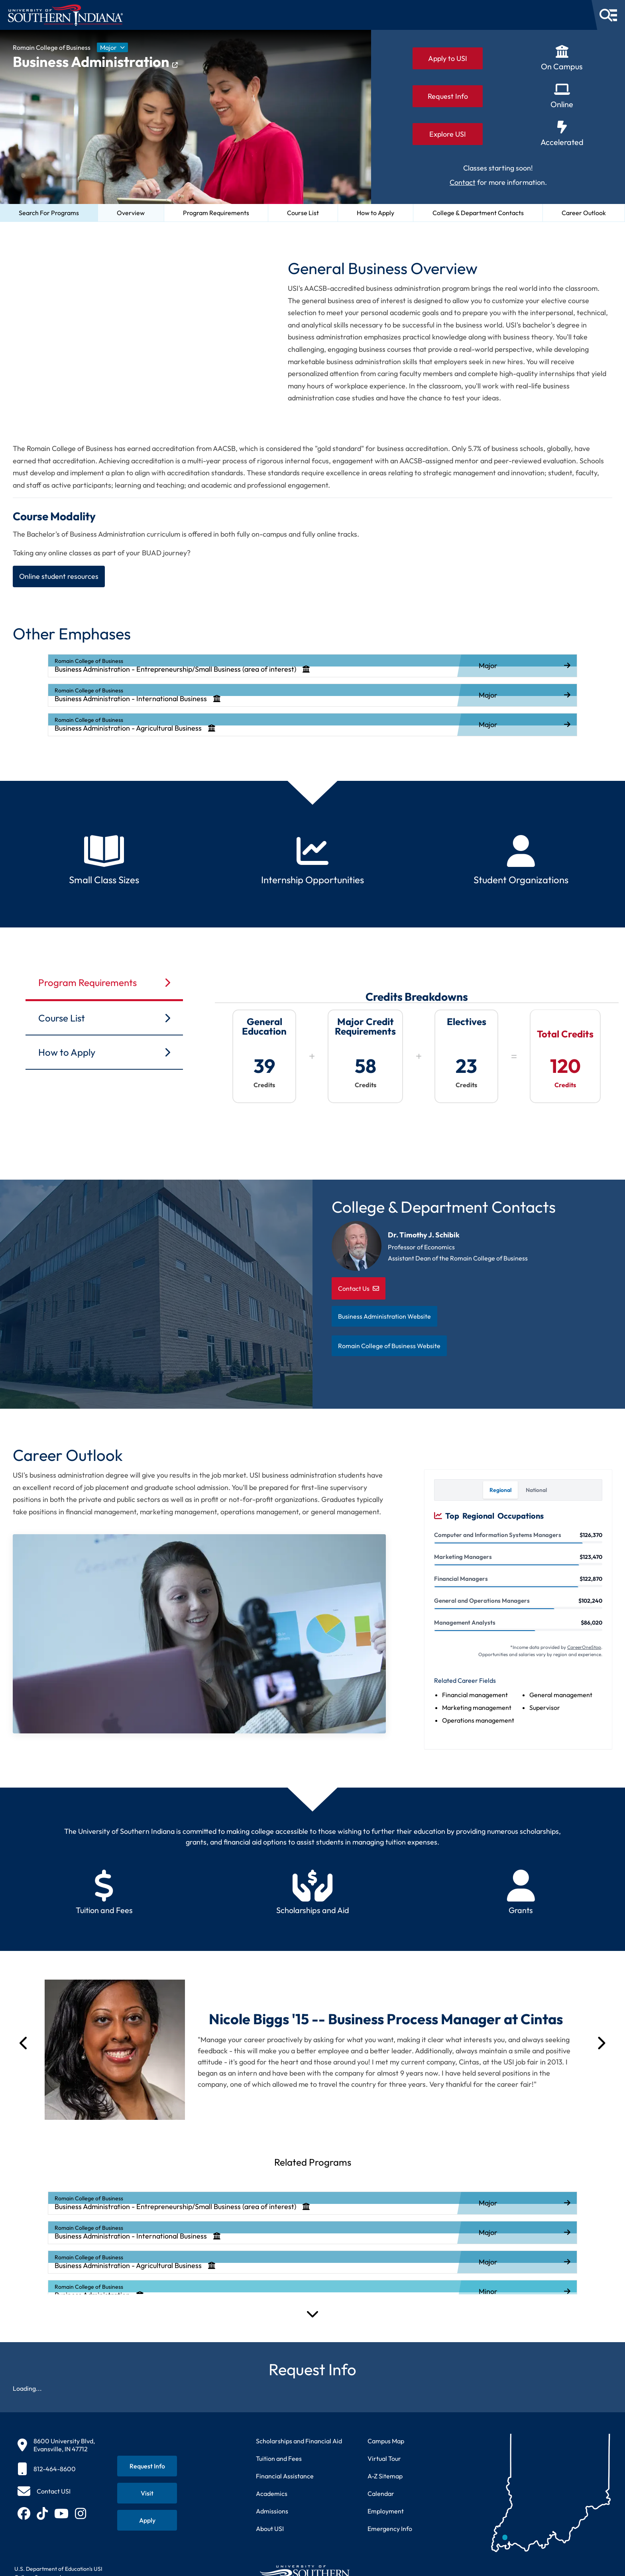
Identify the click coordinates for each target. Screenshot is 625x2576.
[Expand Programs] (312, 2313)
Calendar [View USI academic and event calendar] (381, 2494)
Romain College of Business (51, 47)
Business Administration (95, 62)
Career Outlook (584, 213)
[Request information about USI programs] (147, 2466)
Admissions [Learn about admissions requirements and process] (272, 2511)
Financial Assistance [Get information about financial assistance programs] (285, 2476)
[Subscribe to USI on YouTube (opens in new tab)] (61, 2513)
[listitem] (312, 665)
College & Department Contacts (478, 213)
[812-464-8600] (56, 2468)
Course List (303, 213)
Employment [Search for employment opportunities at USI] (386, 2511)
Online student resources (58, 576)
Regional (500, 1490)
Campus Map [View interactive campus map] (386, 2441)
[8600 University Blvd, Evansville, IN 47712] (56, 2445)
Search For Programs (49, 213)
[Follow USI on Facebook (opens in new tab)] (23, 2513)
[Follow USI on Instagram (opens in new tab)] (80, 2513)
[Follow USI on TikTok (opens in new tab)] (42, 2513)
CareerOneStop (584, 1647)
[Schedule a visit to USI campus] (147, 2493)
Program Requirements (216, 213)
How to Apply (375, 213)
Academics (271, 2494)
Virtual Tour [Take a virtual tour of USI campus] (384, 2458)
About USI (270, 2529)
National (536, 1490)
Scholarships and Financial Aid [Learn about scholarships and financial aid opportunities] (299, 2441)
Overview (131, 213)
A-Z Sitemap (385, 2476)
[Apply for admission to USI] (147, 2520)
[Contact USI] (44, 2491)
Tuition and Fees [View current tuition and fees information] (279, 2458)
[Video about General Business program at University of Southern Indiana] (134, 325)
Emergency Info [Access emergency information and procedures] (390, 2529)
